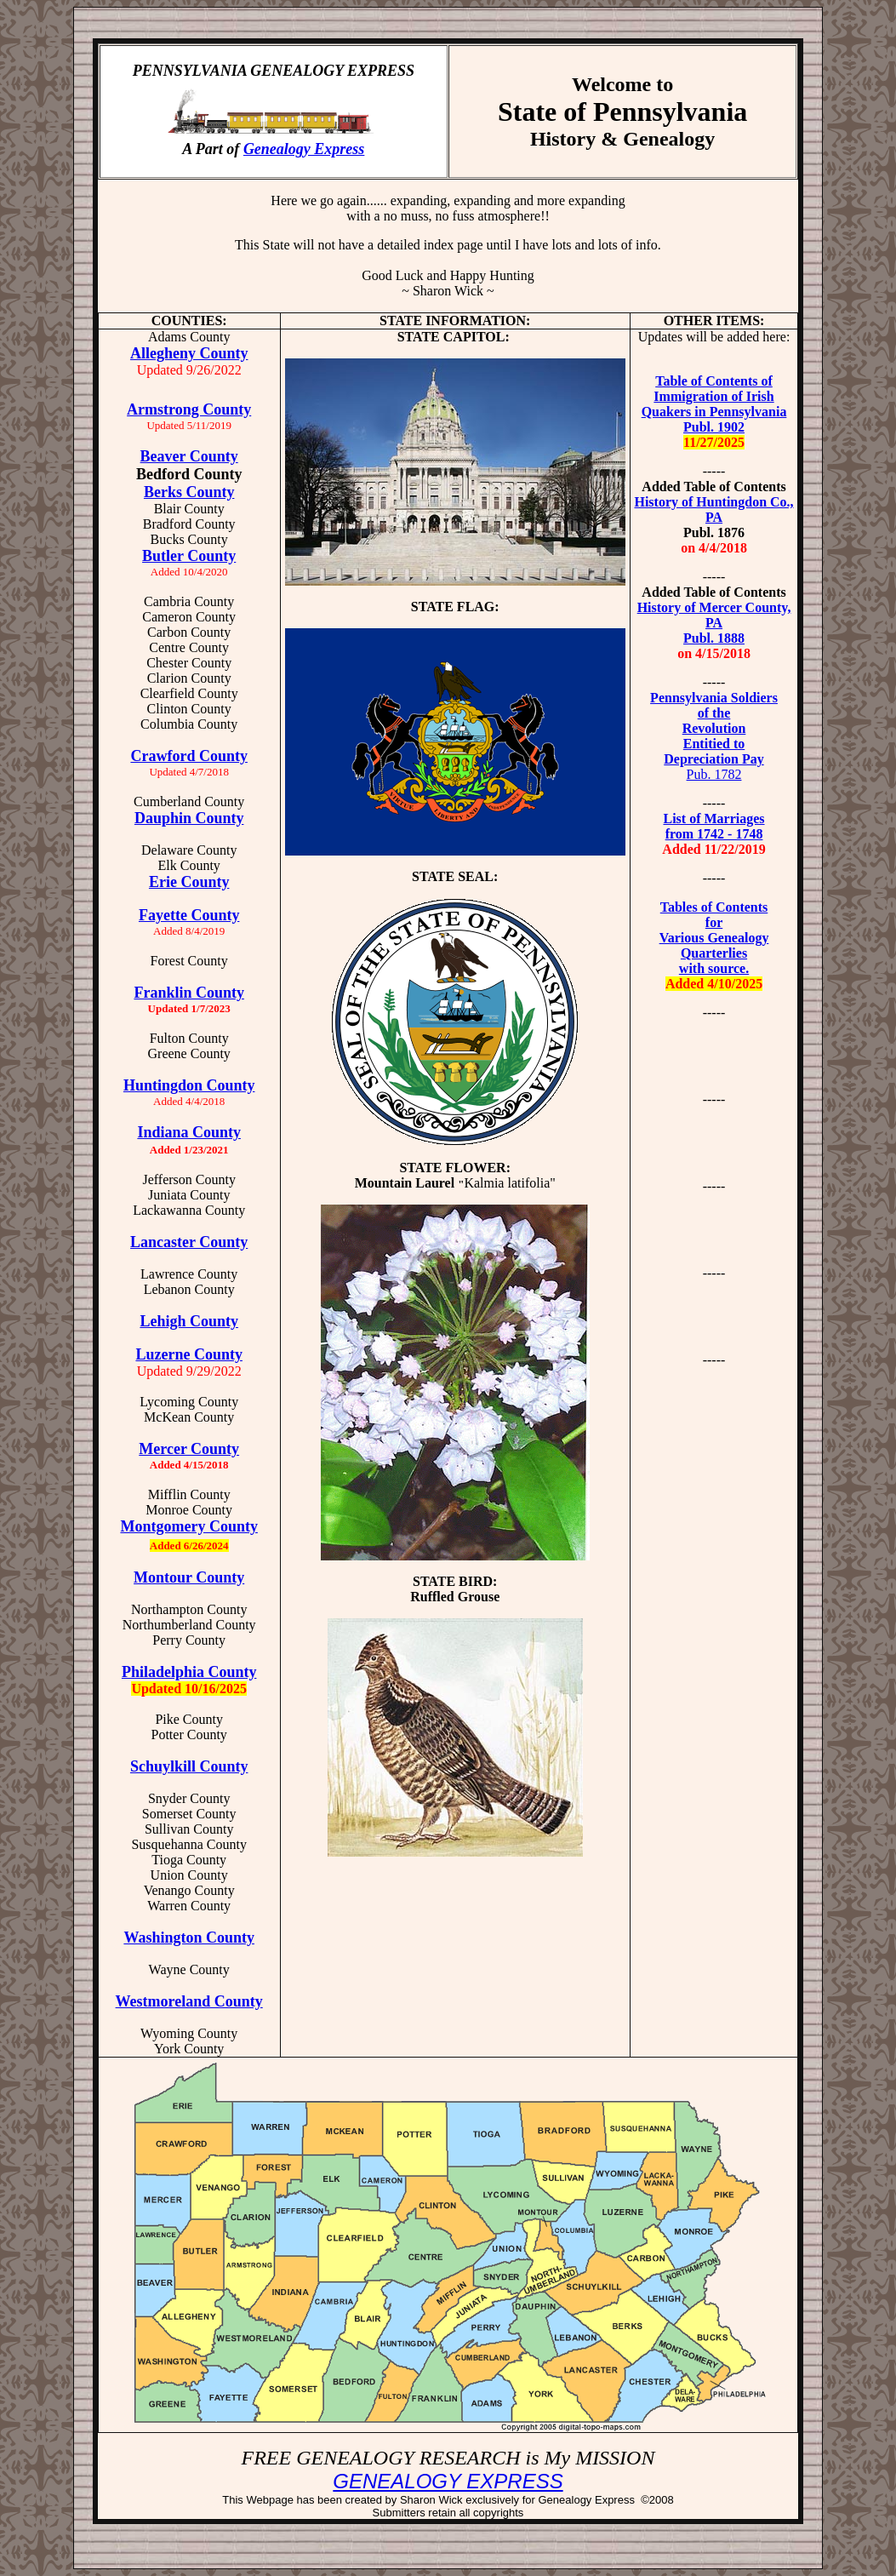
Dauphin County (189, 818)
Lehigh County (189, 1321)
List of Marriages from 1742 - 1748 (713, 826)
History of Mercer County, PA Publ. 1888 (714, 622)
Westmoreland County (189, 2001)
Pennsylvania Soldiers (714, 697)
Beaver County (189, 456)
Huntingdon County (189, 1085)
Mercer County (189, 1448)
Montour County (189, 1577)
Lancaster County (189, 1242)
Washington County (188, 1937)
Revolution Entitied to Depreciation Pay (713, 743)
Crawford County (189, 755)
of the (714, 713)
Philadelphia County (189, 1671)
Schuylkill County (189, 1766)
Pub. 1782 (714, 774)
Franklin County (189, 992)
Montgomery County (188, 1526)
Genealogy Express (304, 148)
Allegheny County (189, 353)
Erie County (189, 881)
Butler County (189, 555)
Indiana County (189, 1132)
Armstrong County (189, 409)
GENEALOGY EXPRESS (447, 2481)
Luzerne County (189, 1354)
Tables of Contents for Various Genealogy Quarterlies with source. (714, 938)
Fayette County (189, 915)
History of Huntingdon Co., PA (713, 509)
